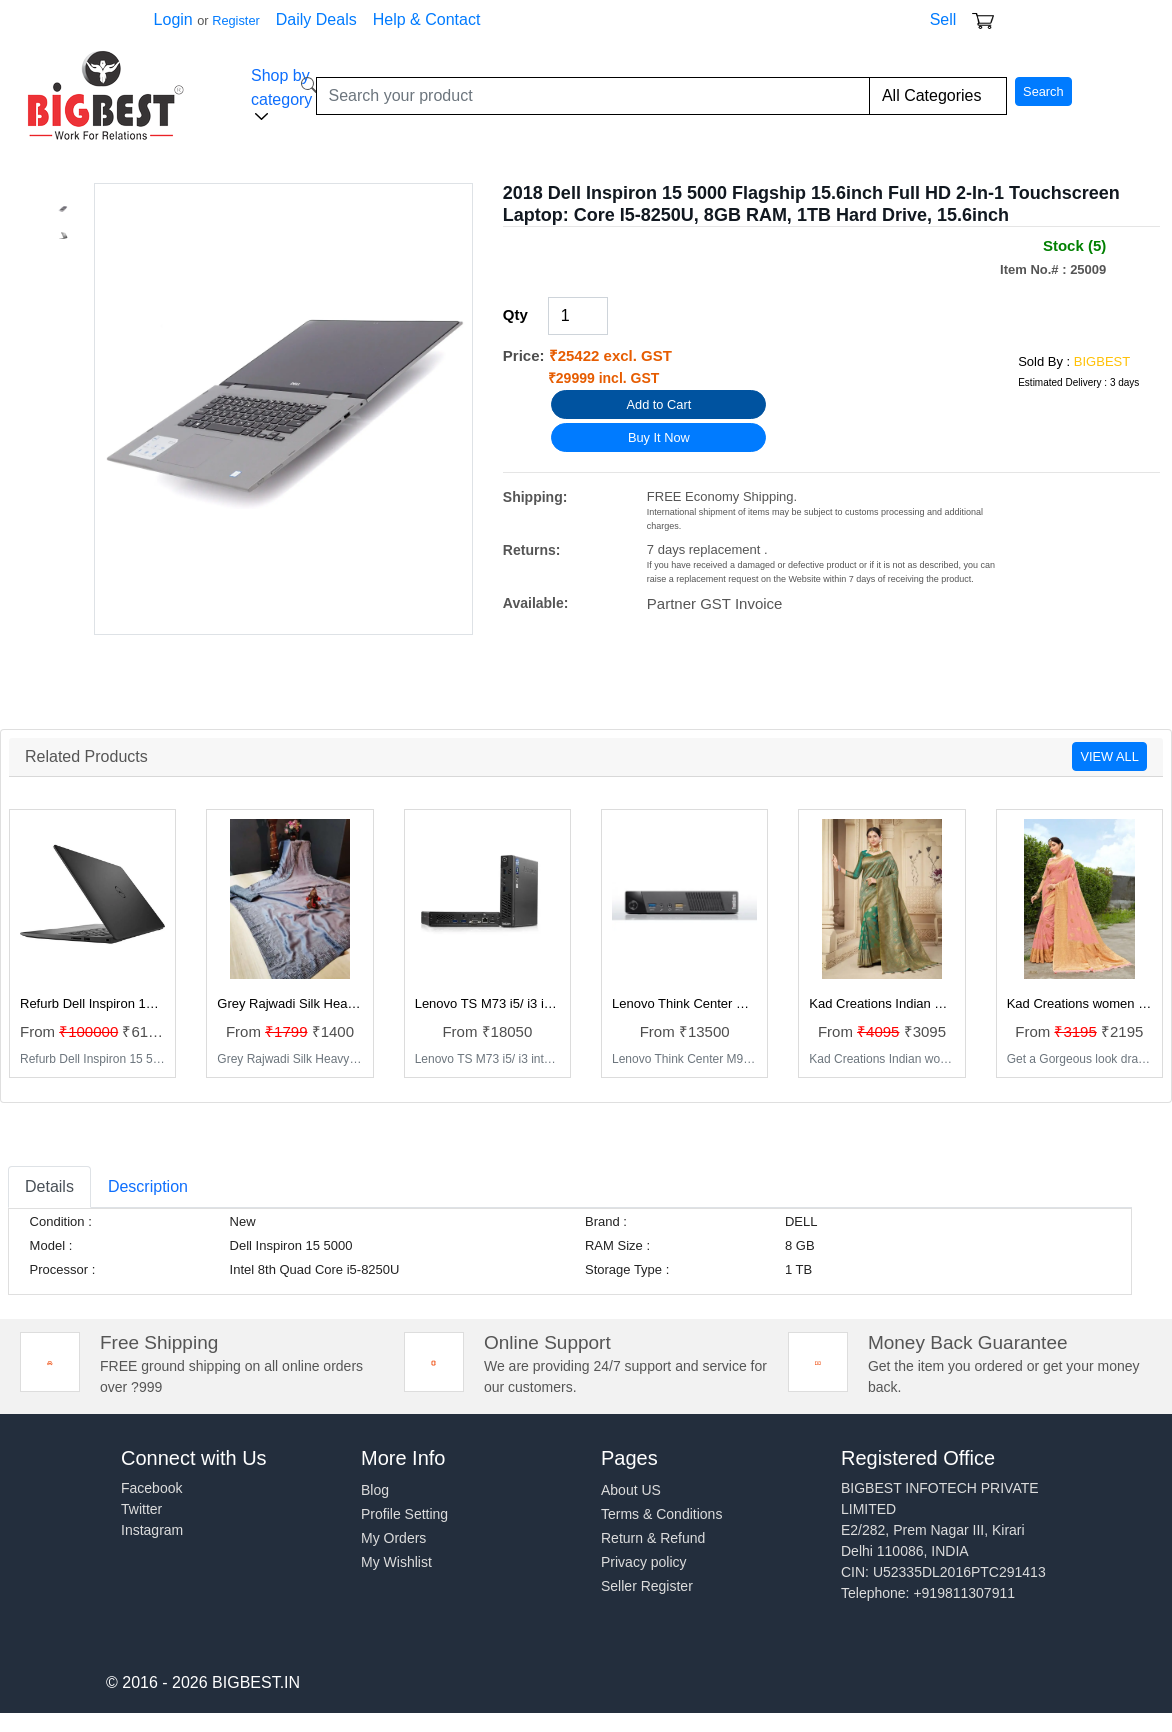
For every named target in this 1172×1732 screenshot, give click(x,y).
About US (631, 1490)
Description (148, 1186)
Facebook (151, 1488)
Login (173, 19)
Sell (943, 19)
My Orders (393, 1538)
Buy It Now (659, 437)
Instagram (152, 1530)
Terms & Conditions (661, 1514)
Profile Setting (404, 1514)
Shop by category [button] (281, 95)
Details (49, 1186)
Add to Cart (658, 404)
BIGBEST (1102, 361)
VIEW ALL (1109, 756)
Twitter (141, 1509)
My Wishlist (396, 1562)
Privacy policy (644, 1562)
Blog (375, 1490)
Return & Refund (653, 1538)
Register (236, 20)
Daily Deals (316, 19)
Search (1043, 91)
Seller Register (647, 1586)
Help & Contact (427, 19)
